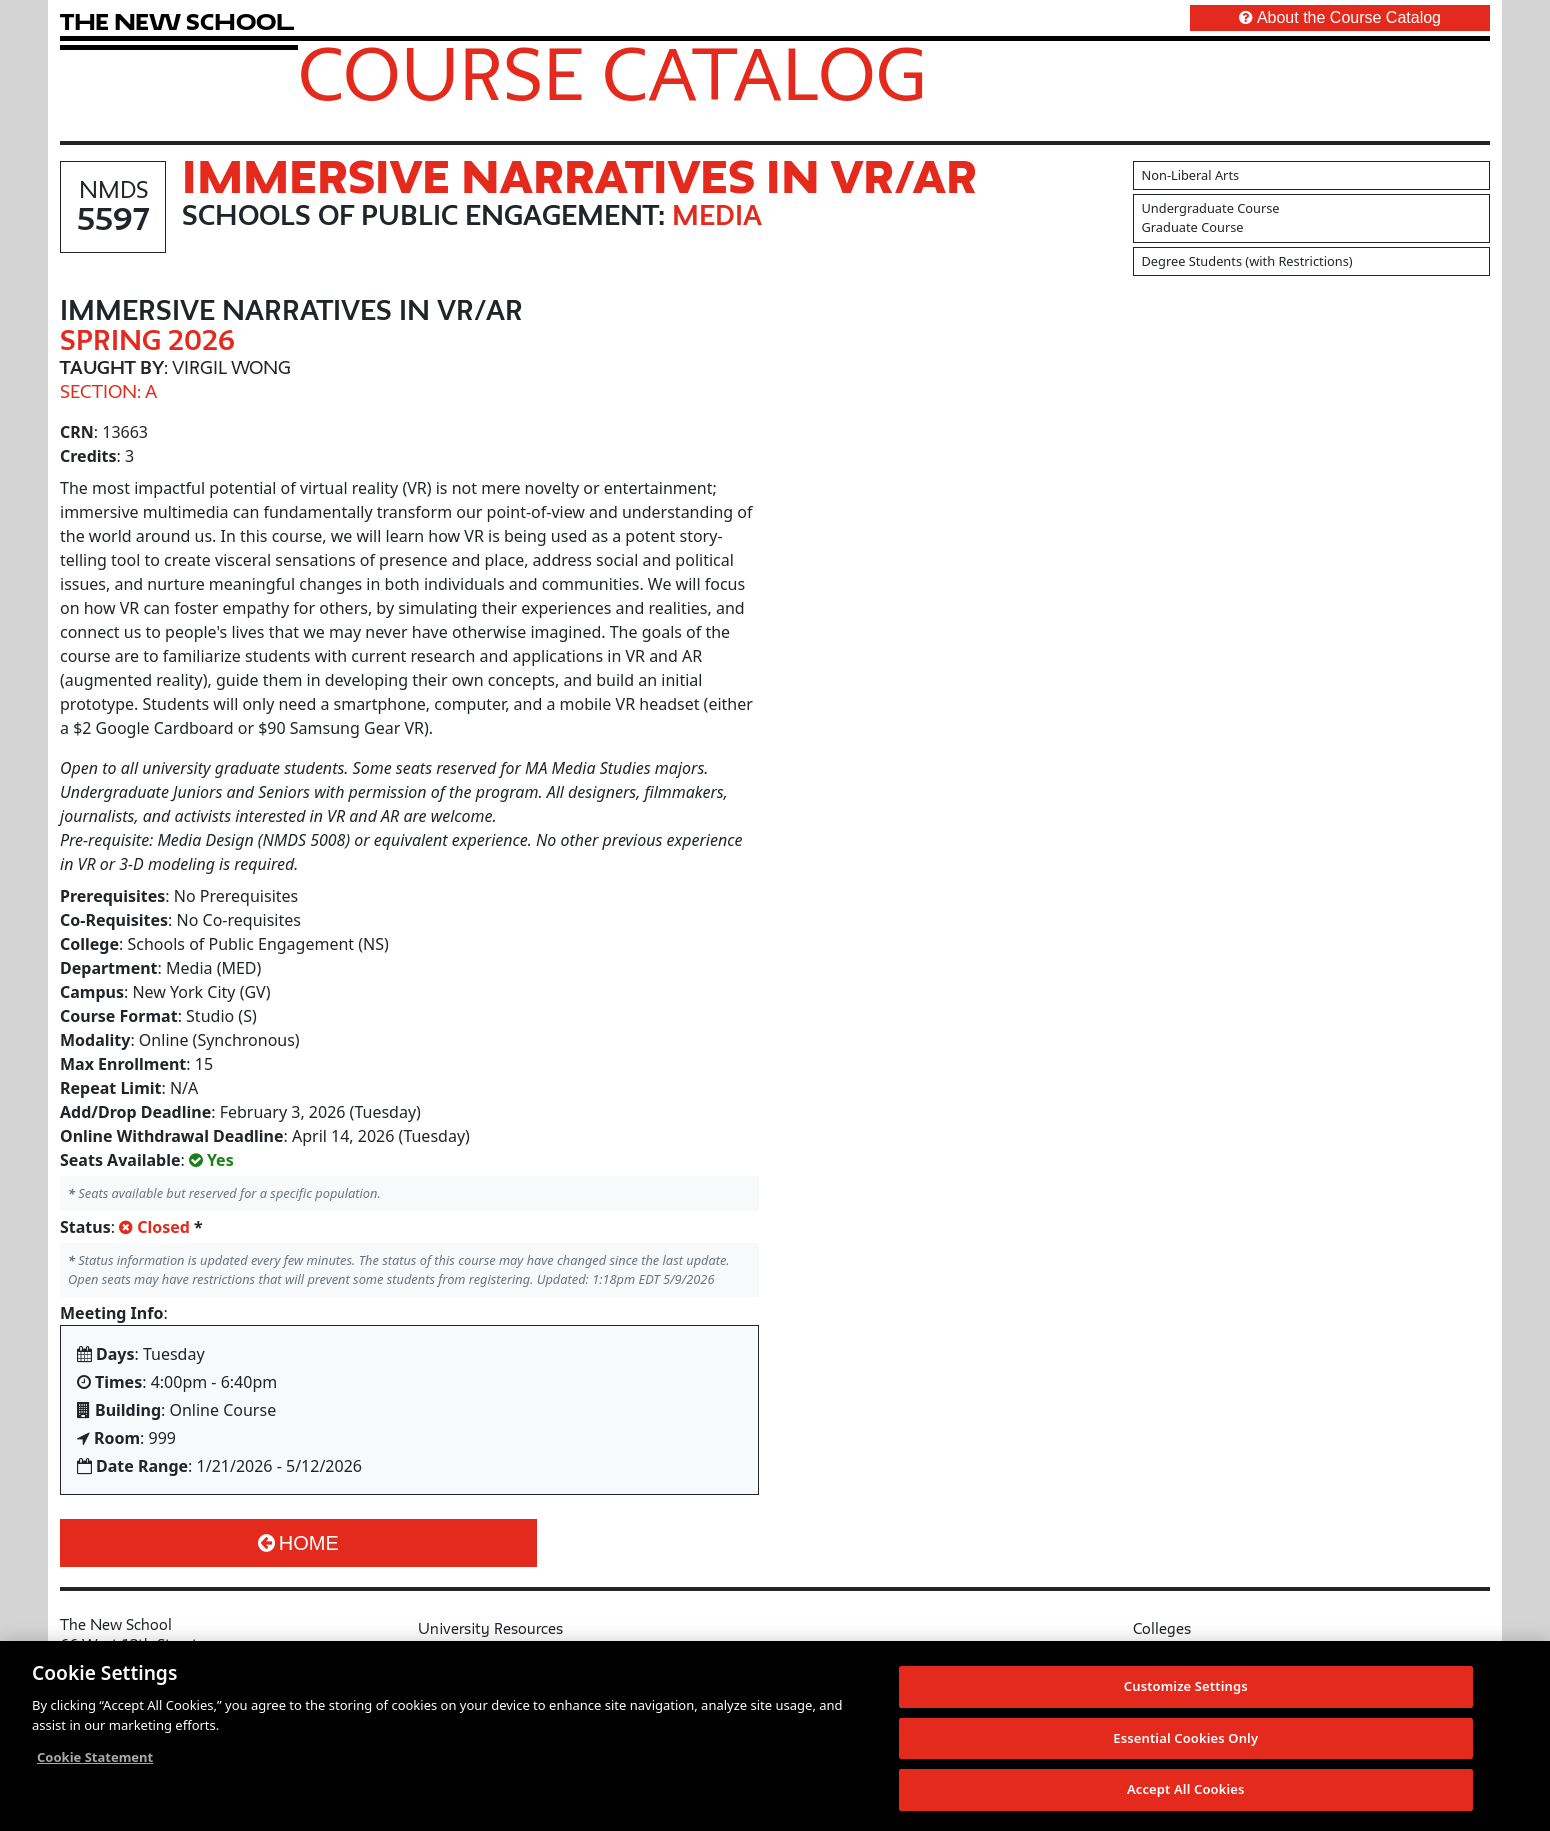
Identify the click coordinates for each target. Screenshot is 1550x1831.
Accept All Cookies (1186, 1790)
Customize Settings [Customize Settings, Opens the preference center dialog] (1186, 1687)
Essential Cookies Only (1185, 1738)
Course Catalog (612, 73)
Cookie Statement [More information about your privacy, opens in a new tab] (95, 1758)
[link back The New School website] (177, 21)
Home (298, 1543)
